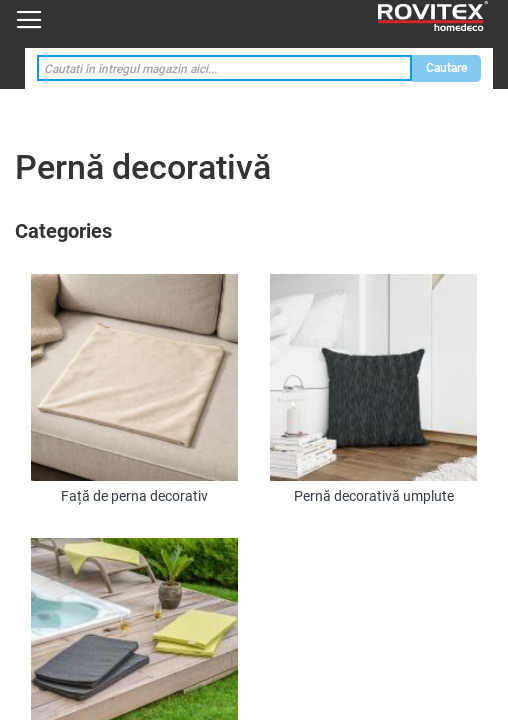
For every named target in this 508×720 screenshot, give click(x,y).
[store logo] (433, 16)
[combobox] (224, 68)
